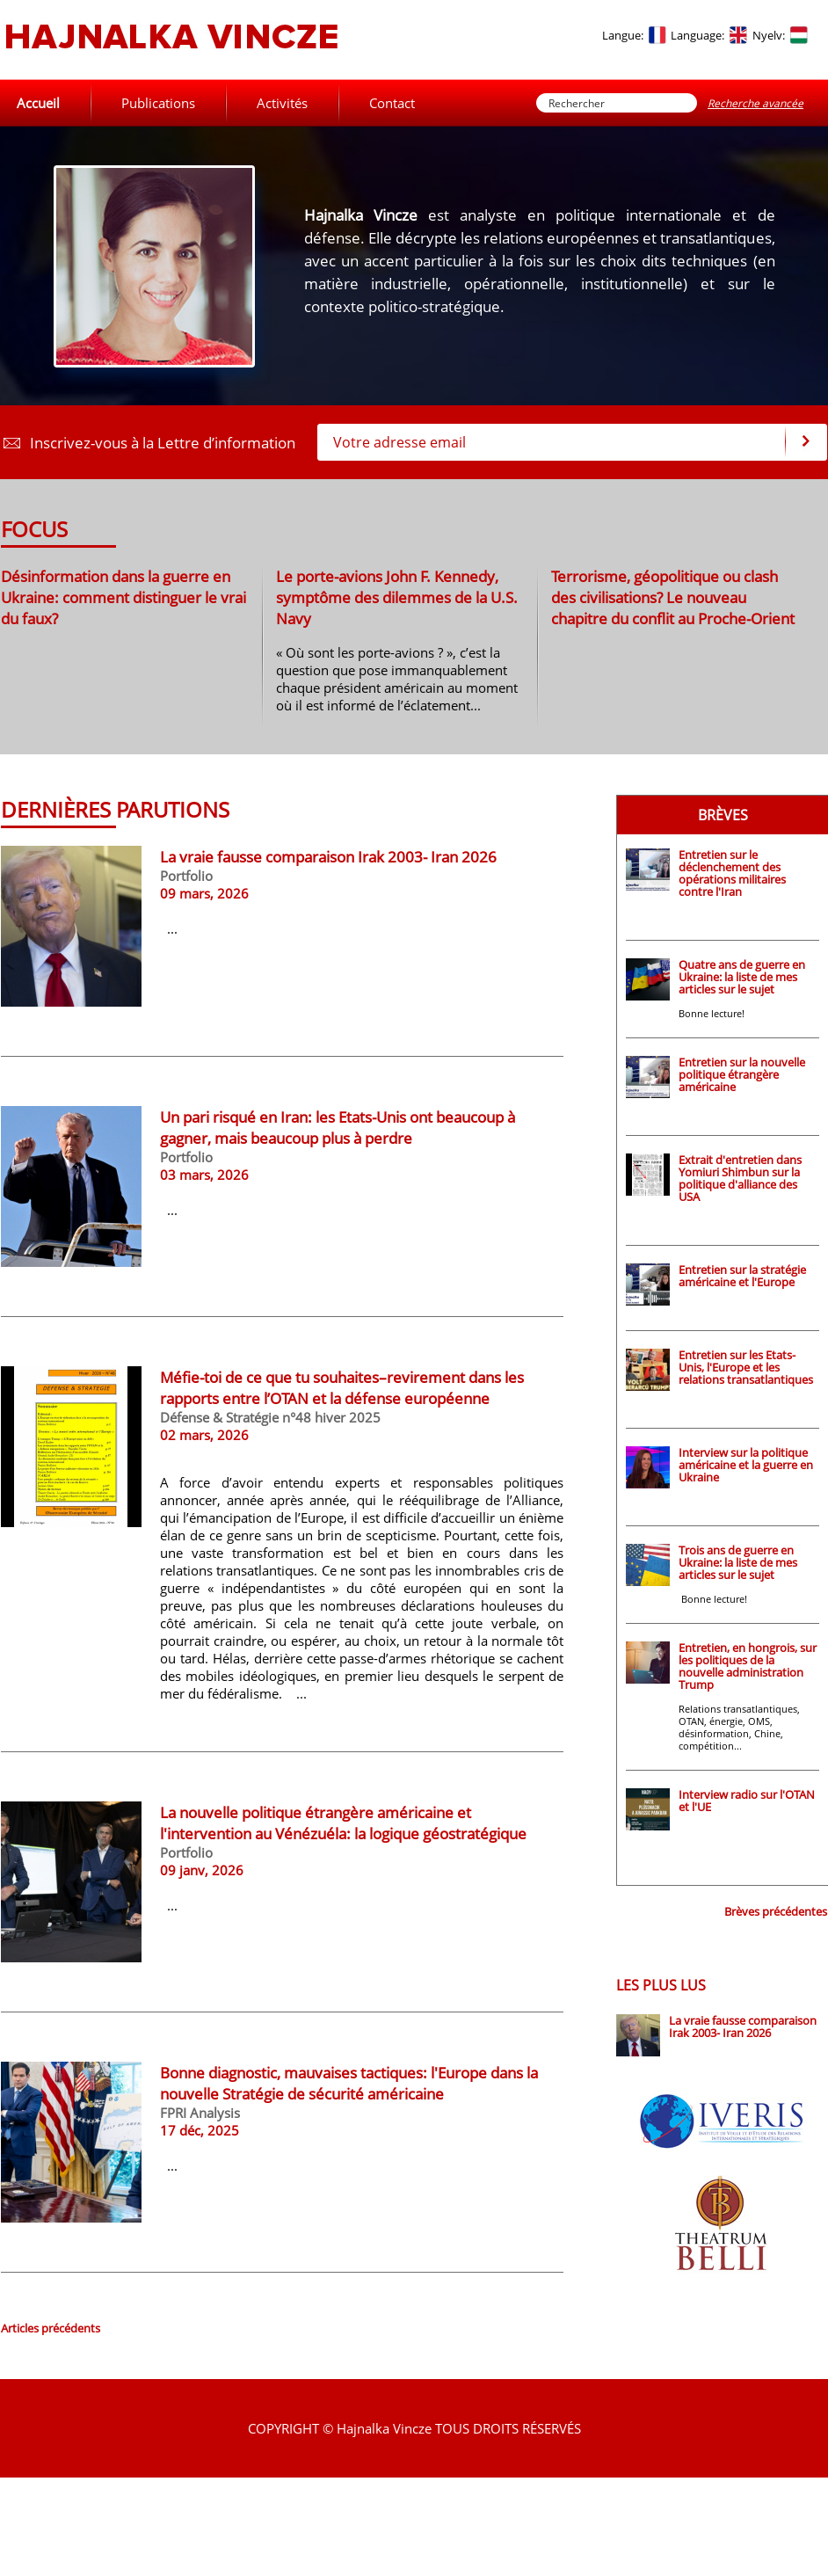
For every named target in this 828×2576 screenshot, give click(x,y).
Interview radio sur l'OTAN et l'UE (747, 1800)
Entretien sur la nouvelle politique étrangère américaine (742, 1074)
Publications (158, 103)
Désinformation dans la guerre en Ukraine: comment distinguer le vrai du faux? (123, 597)
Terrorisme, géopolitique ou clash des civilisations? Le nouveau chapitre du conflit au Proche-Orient (673, 597)
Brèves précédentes (775, 1911)
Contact (392, 103)
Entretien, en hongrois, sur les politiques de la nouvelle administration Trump (748, 1666)
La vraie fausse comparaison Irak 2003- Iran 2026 (328, 856)
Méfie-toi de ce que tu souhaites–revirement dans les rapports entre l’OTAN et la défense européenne (342, 1387)
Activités (282, 103)
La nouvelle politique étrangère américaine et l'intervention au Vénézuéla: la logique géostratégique (343, 1822)
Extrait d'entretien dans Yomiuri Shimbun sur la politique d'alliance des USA (740, 1178)
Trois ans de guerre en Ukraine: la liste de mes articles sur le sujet (738, 1562)
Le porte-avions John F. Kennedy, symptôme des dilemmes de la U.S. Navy (397, 597)
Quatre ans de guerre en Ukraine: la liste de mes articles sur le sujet (742, 977)
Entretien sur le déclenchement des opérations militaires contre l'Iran (732, 873)
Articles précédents (50, 2328)
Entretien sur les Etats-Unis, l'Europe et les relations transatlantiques (746, 1367)
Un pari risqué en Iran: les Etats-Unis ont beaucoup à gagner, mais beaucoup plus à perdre (337, 1127)
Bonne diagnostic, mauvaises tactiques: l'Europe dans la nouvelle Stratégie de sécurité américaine (349, 2083)
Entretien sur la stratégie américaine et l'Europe (742, 1276)
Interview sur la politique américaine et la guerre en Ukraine (746, 1464)
